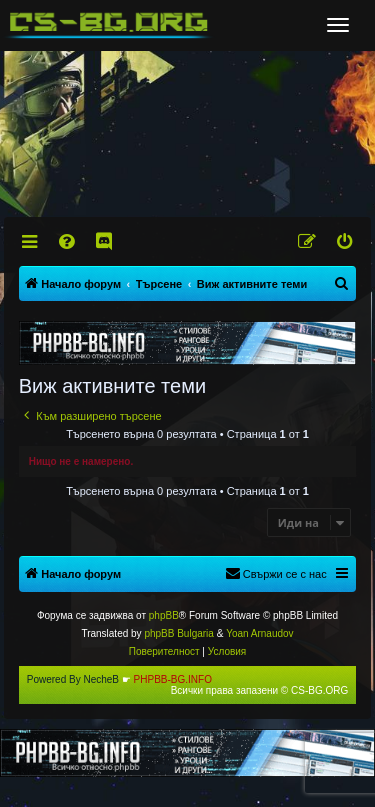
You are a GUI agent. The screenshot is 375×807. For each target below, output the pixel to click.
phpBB (164, 615)
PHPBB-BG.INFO (173, 679)
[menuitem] (67, 242)
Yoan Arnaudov (259, 633)
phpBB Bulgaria (179, 633)
